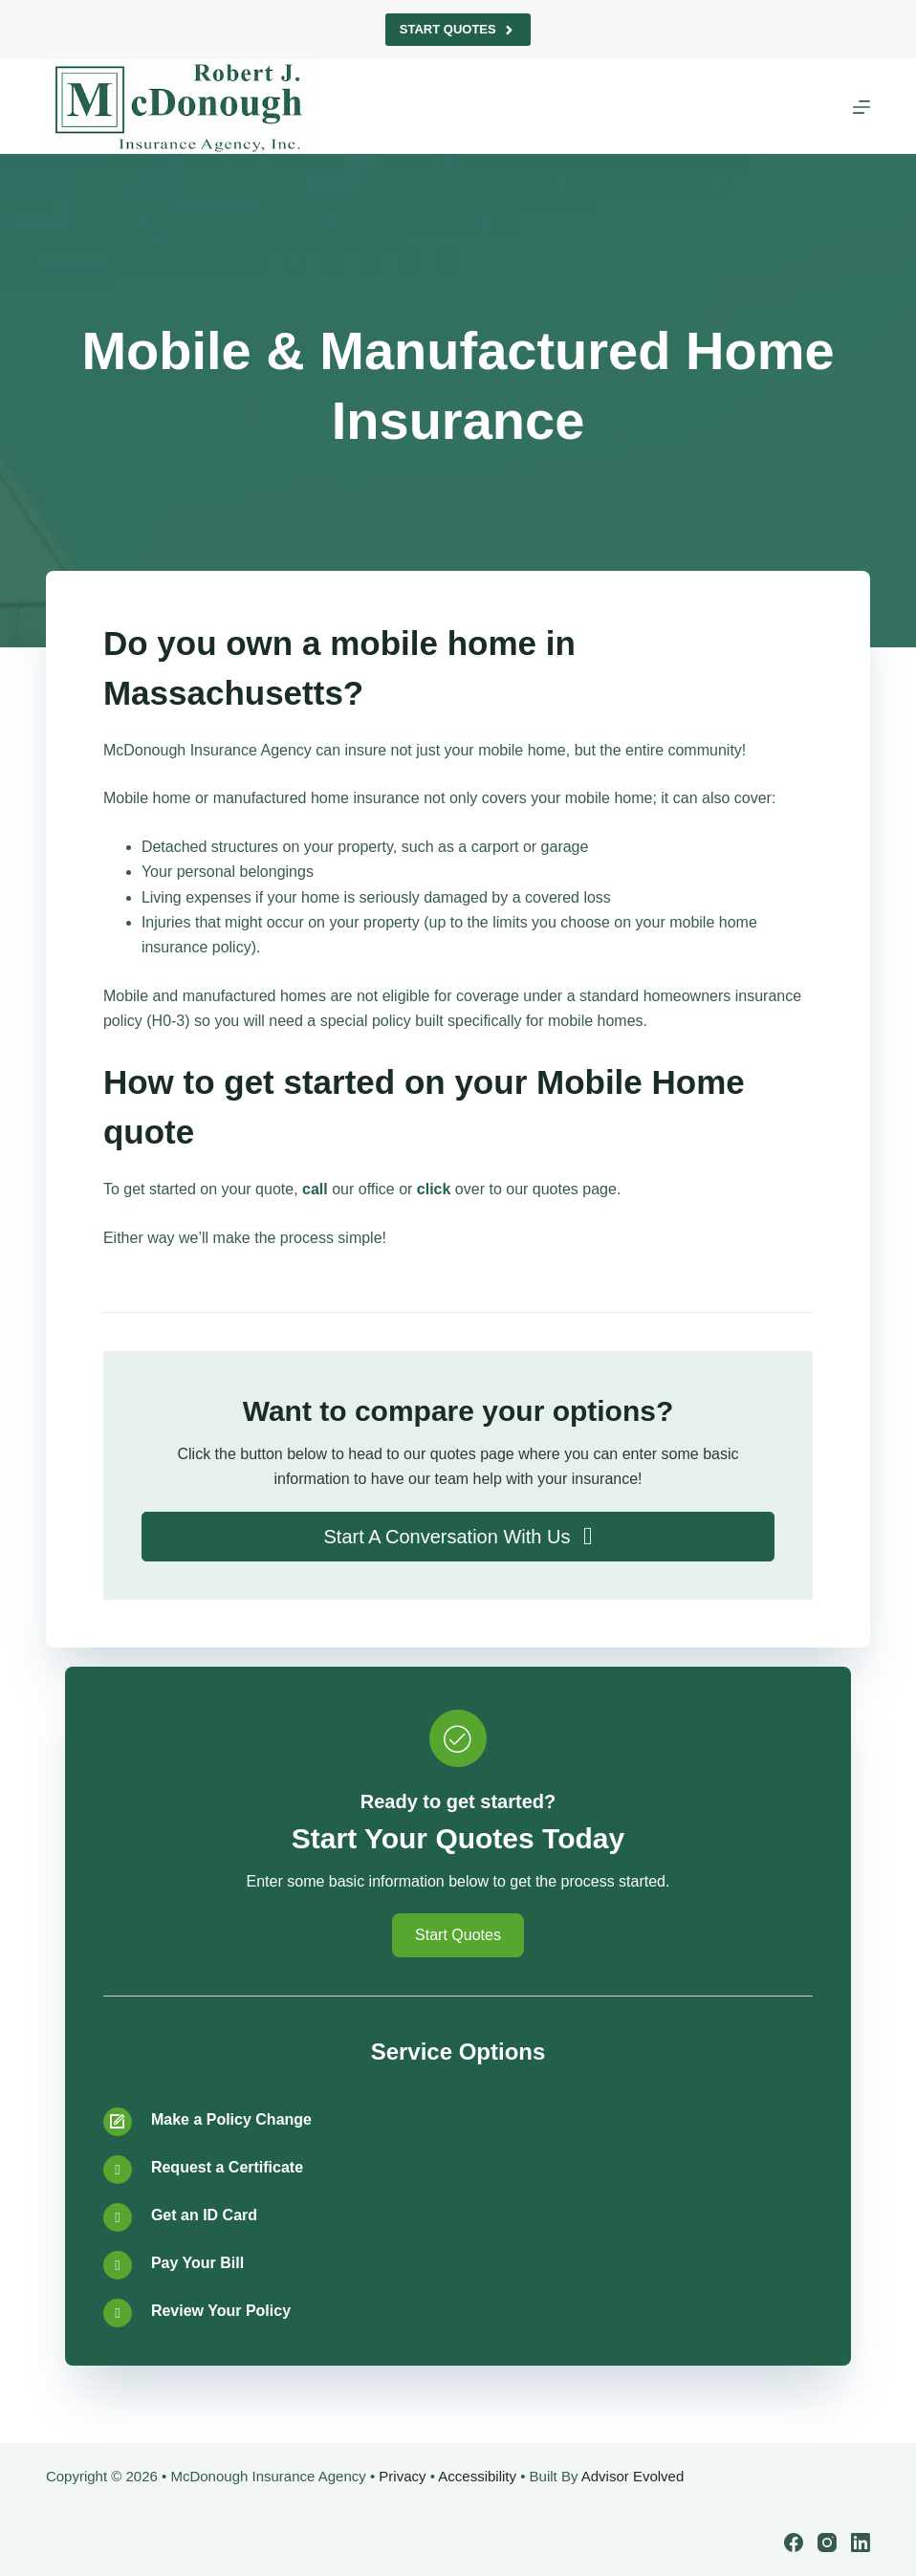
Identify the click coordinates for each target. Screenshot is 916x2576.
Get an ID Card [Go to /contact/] (204, 2215)
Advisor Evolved (633, 2476)
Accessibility (477, 2476)
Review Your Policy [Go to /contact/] (221, 2311)
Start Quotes (458, 29)
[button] (458, 1536)
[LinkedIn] (860, 2542)
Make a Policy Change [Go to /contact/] (231, 2119)
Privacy (402, 2476)
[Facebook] (793, 2542)
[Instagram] (827, 2542)
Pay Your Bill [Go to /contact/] (197, 2263)
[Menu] (861, 107)
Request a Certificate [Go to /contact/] (227, 2167)
